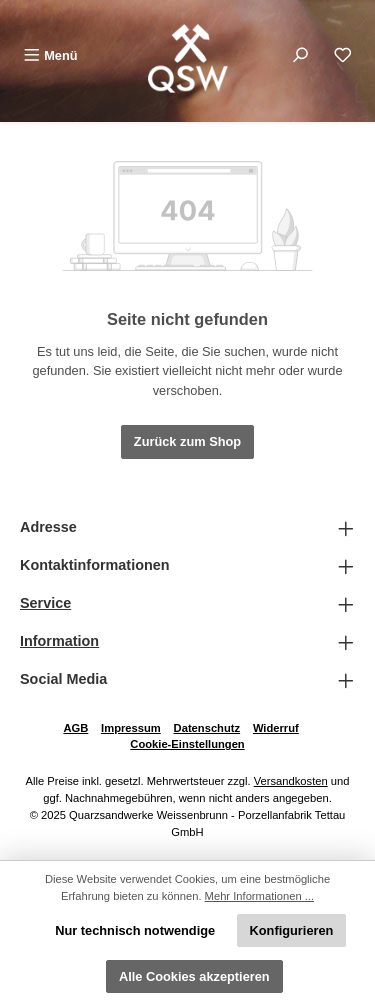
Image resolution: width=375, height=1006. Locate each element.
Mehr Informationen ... (259, 896)
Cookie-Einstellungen (187, 744)
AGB (75, 728)
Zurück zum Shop (187, 441)
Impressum (131, 728)
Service (45, 603)
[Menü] (50, 55)
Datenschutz (207, 728)
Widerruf (276, 728)
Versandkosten (291, 781)
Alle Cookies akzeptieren (194, 976)
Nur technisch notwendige (135, 930)
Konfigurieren (292, 930)
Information (59, 641)
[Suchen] (300, 55)
